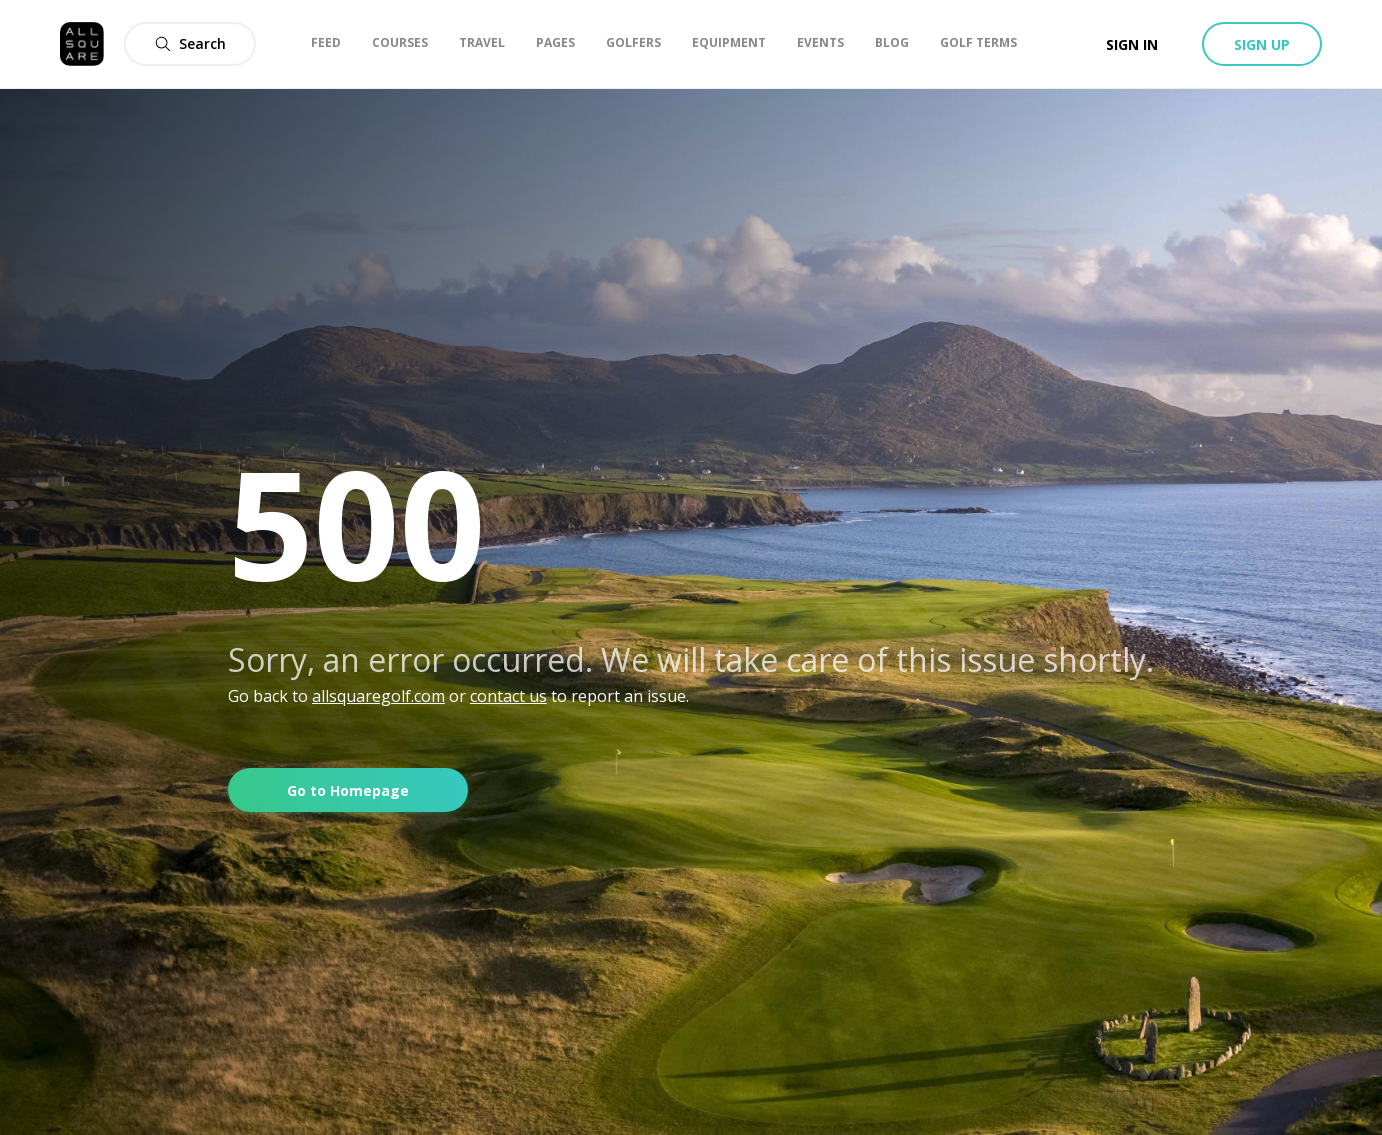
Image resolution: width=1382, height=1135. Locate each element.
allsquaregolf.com (378, 696)
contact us (508, 696)
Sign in (1132, 44)
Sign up (1262, 44)
